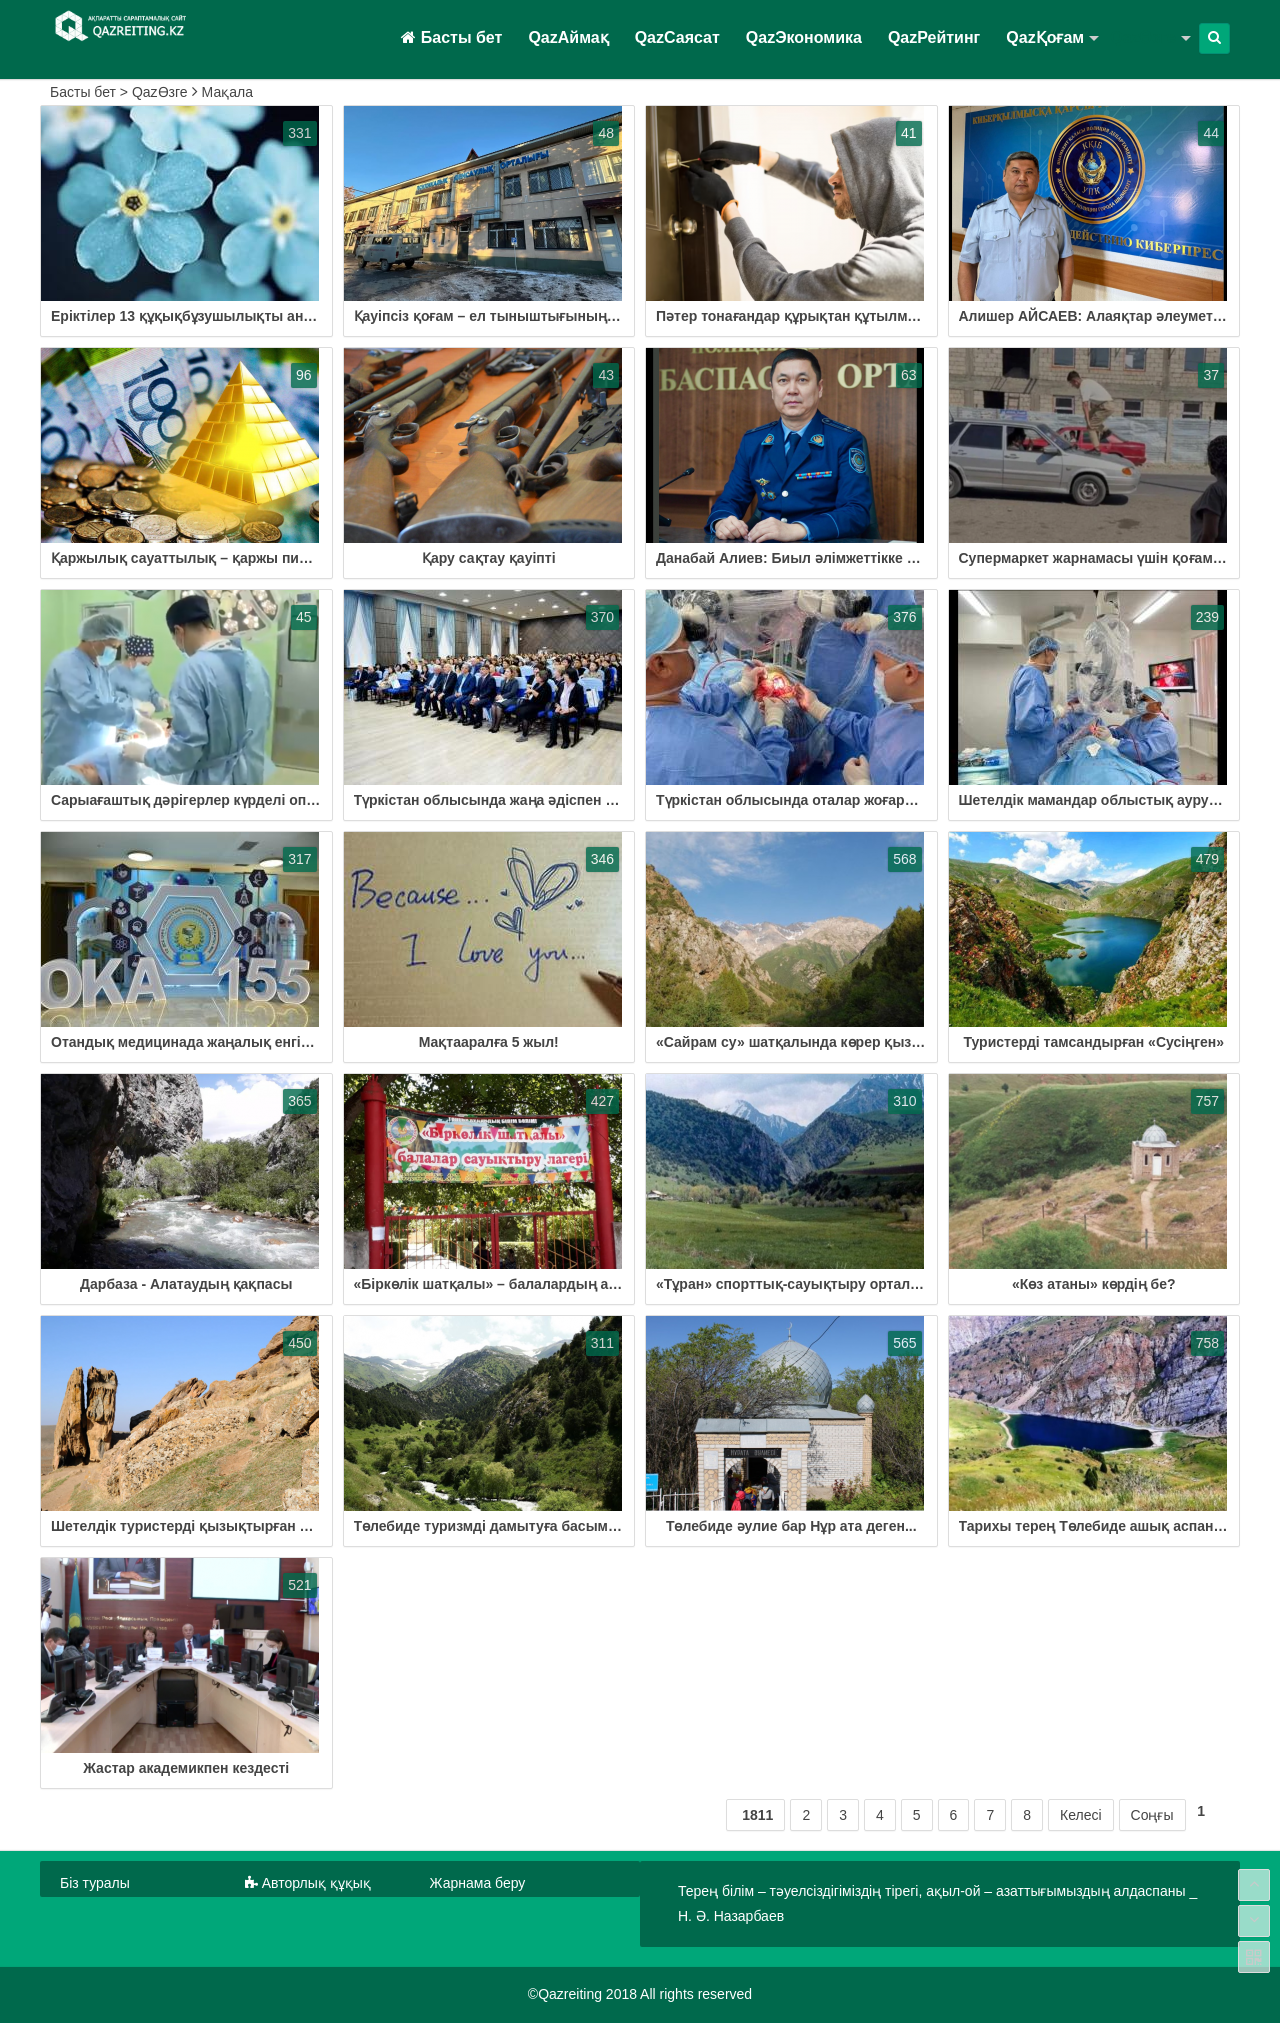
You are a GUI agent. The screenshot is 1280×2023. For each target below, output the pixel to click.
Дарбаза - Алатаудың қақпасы (186, 1284)
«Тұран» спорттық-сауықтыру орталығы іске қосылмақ (850, 1284)
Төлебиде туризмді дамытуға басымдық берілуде (528, 1526)
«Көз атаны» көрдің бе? (1094, 1284)
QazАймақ (568, 37)
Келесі (1081, 1815)
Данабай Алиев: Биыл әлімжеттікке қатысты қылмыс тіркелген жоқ (893, 558)
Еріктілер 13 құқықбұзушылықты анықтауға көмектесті (244, 316)
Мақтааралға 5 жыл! (489, 1042)
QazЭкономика (804, 37)
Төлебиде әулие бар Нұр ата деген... (791, 1526)
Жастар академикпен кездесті (186, 1768)
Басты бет (451, 37)
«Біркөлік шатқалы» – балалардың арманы (505, 1284)
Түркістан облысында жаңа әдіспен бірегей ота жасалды (552, 800)
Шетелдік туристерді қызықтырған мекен (196, 1526)
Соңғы (1152, 1815)
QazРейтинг (934, 37)
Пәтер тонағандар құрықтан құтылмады (796, 316)
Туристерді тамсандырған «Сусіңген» (1094, 1042)
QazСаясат (677, 37)
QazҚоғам (1045, 37)
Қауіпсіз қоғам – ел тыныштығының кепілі (502, 316)
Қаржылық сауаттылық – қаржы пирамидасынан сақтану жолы (273, 558)
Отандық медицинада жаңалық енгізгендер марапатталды (256, 1042)
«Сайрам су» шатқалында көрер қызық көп (807, 1042)
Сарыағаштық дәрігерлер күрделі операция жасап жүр (241, 800)
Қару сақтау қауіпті (489, 558)
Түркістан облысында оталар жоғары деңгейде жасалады (858, 800)
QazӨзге (1143, 37)
